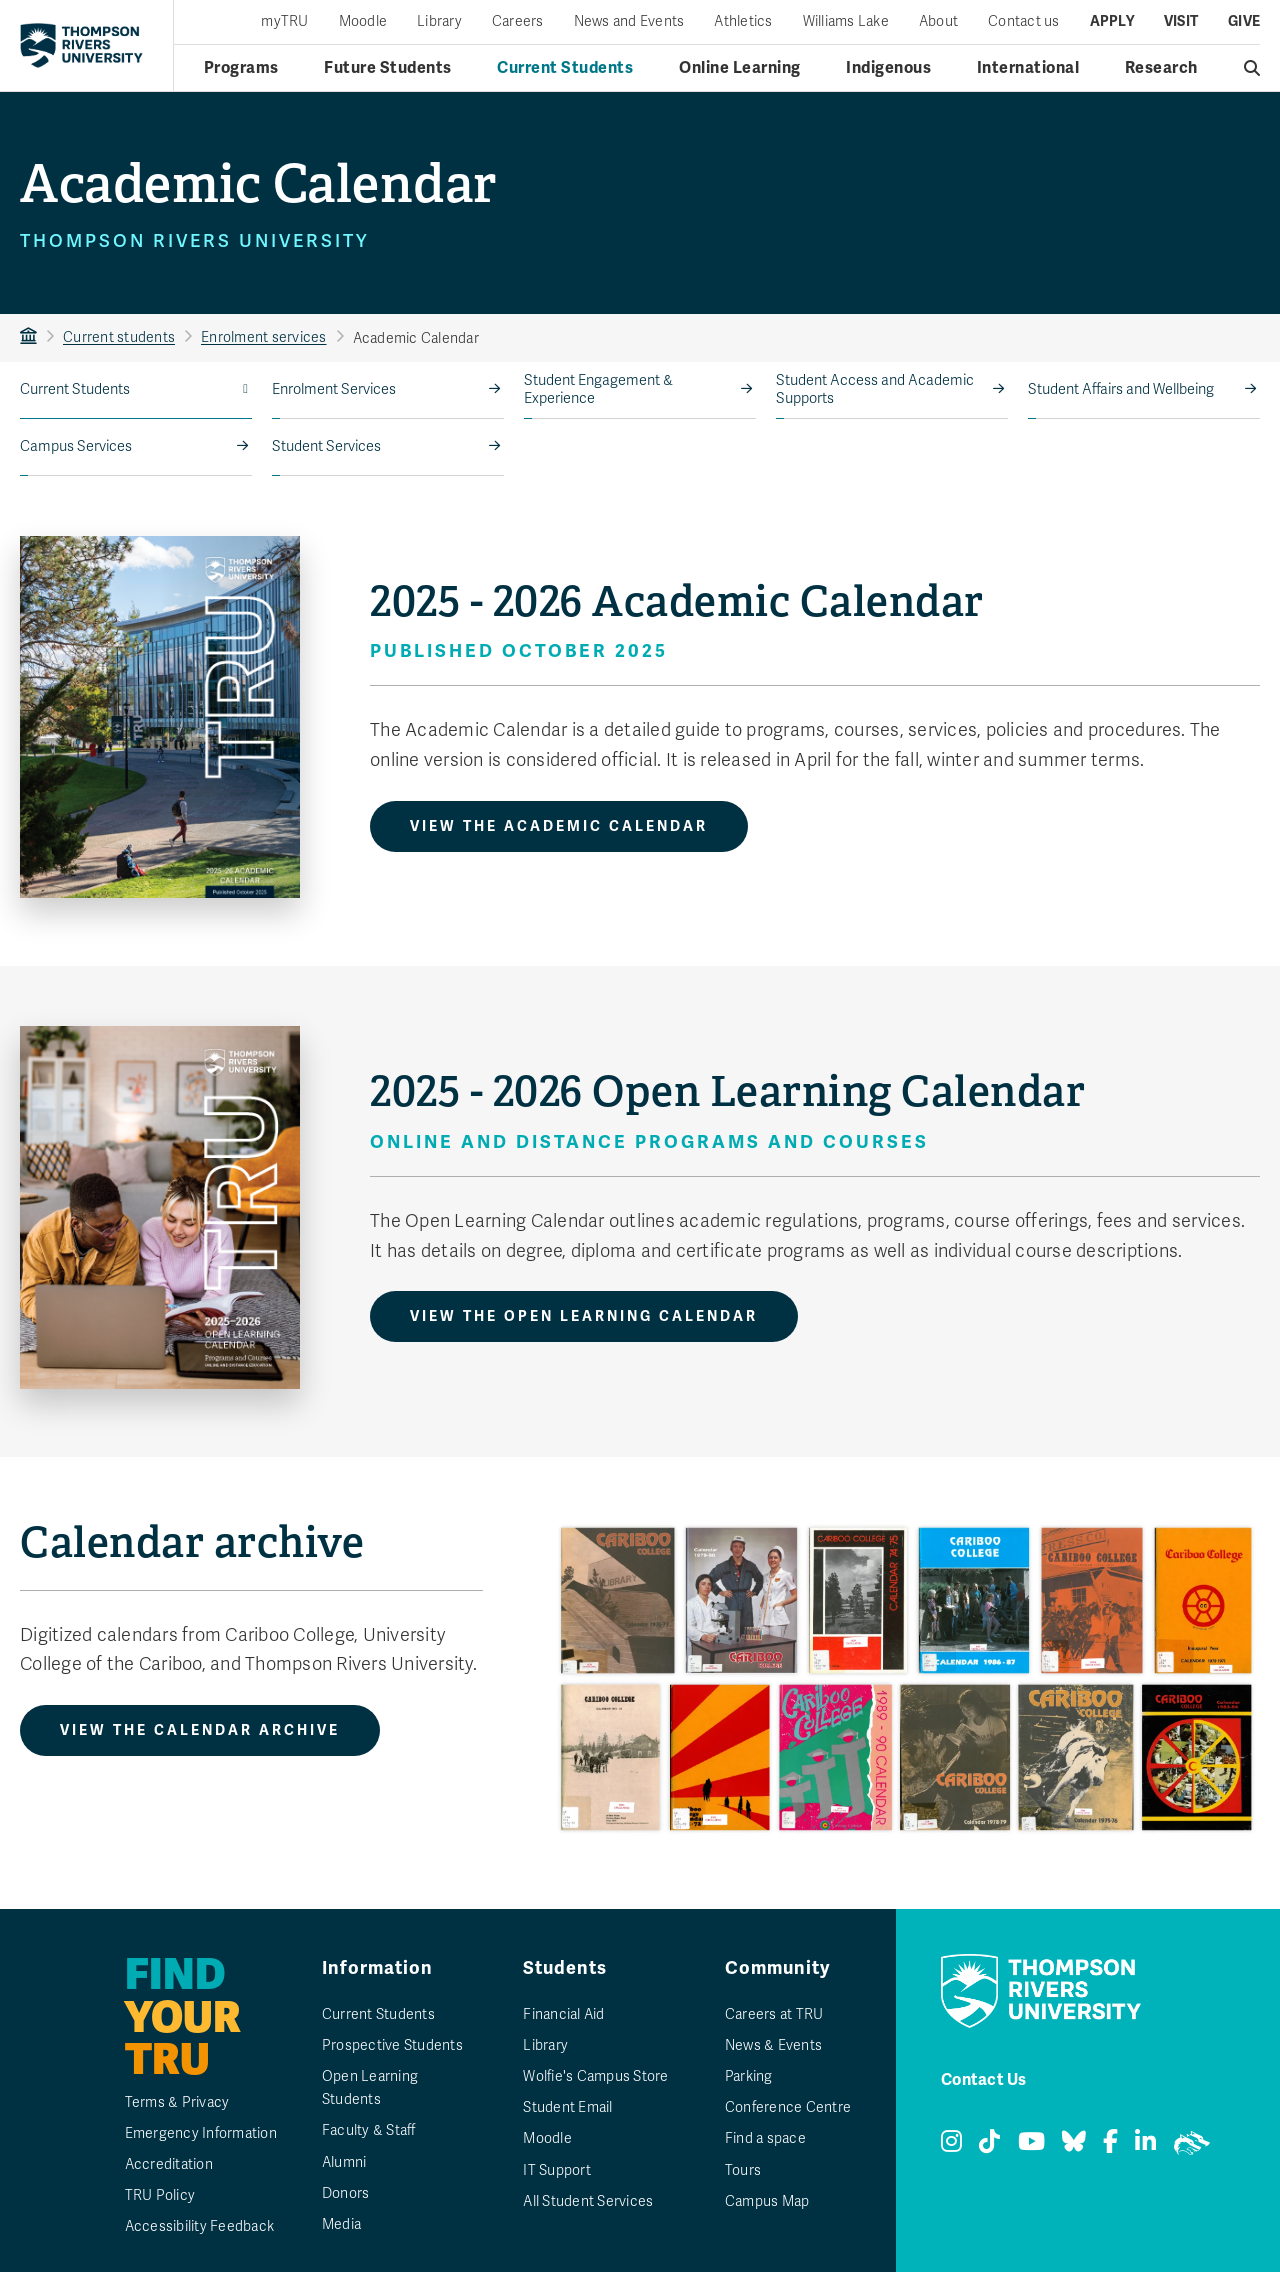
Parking (749, 2076)
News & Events (773, 2045)
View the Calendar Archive (200, 1730)
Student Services (326, 446)
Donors (346, 2193)
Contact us (1024, 22)
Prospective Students (392, 2045)
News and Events (629, 22)
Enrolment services (264, 337)
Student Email (567, 2107)
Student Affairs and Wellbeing (1121, 389)
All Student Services (588, 2201)
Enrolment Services (334, 389)
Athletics (743, 22)
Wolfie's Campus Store (595, 2076)
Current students (119, 337)
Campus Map (767, 2201)
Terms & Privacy (177, 2102)
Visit (1181, 22)
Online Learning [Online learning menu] (740, 68)
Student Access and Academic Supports (875, 389)
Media (341, 2224)
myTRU (284, 22)
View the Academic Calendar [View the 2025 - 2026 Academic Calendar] (559, 826)
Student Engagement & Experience (598, 389)
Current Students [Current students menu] (565, 68)
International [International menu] (1028, 68)
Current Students (75, 389)
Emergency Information (201, 2133)
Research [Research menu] (1161, 68)
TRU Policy (160, 2195)
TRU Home (28, 337)
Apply (1112, 22)
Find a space (765, 2138)
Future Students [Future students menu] (388, 68)
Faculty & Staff (369, 2130)
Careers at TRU (774, 2014)
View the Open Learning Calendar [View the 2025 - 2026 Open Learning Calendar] (584, 1316)
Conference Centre (788, 2107)
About (938, 22)
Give (1244, 22)
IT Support (557, 2170)
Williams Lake (846, 22)
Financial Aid (563, 2014)
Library (439, 22)
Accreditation (169, 2164)
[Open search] (1252, 68)
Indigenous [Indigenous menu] (888, 68)
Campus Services (76, 446)
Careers (518, 22)
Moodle (363, 22)
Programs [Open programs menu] (241, 68)
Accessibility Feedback (200, 2226)
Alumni (344, 2162)
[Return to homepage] (81, 46)
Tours (743, 2170)
